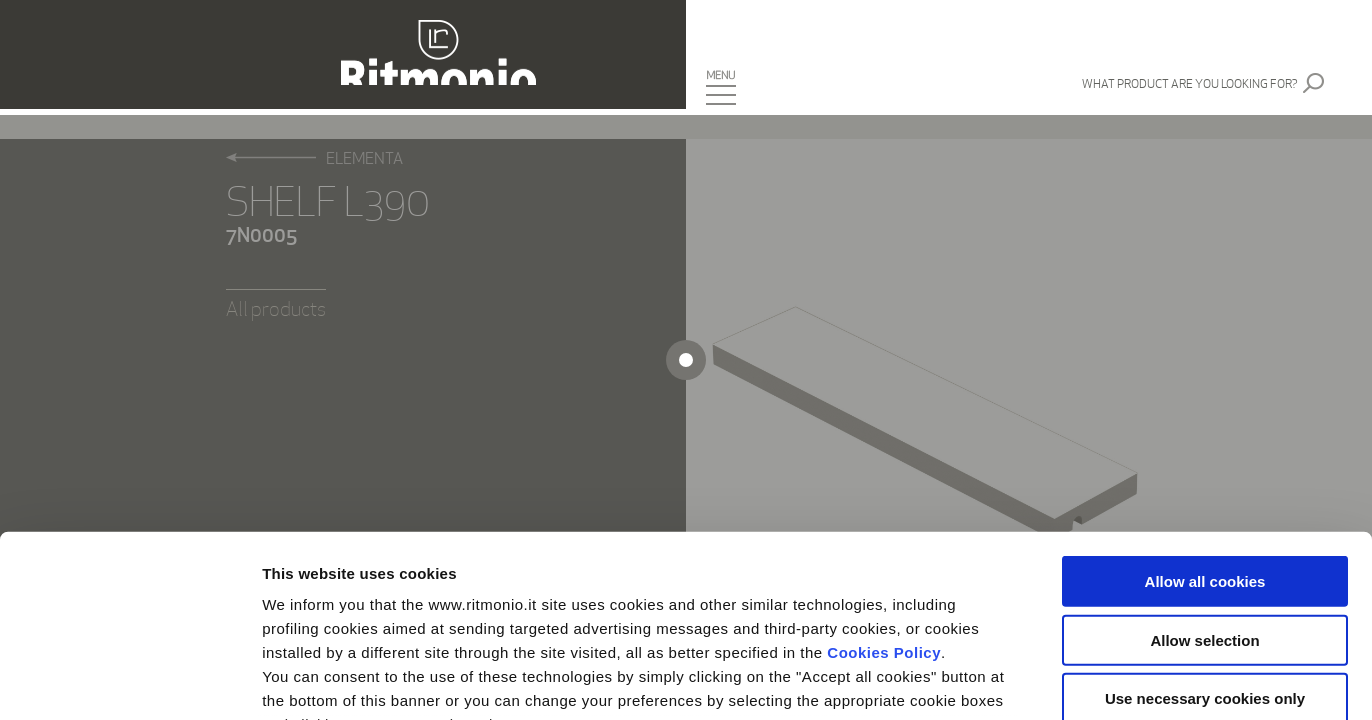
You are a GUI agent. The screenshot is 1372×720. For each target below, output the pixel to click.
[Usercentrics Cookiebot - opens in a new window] (129, 681)
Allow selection (1204, 469)
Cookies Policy (884, 482)
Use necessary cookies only (1205, 528)
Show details (1049, 680)
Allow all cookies (1205, 411)
